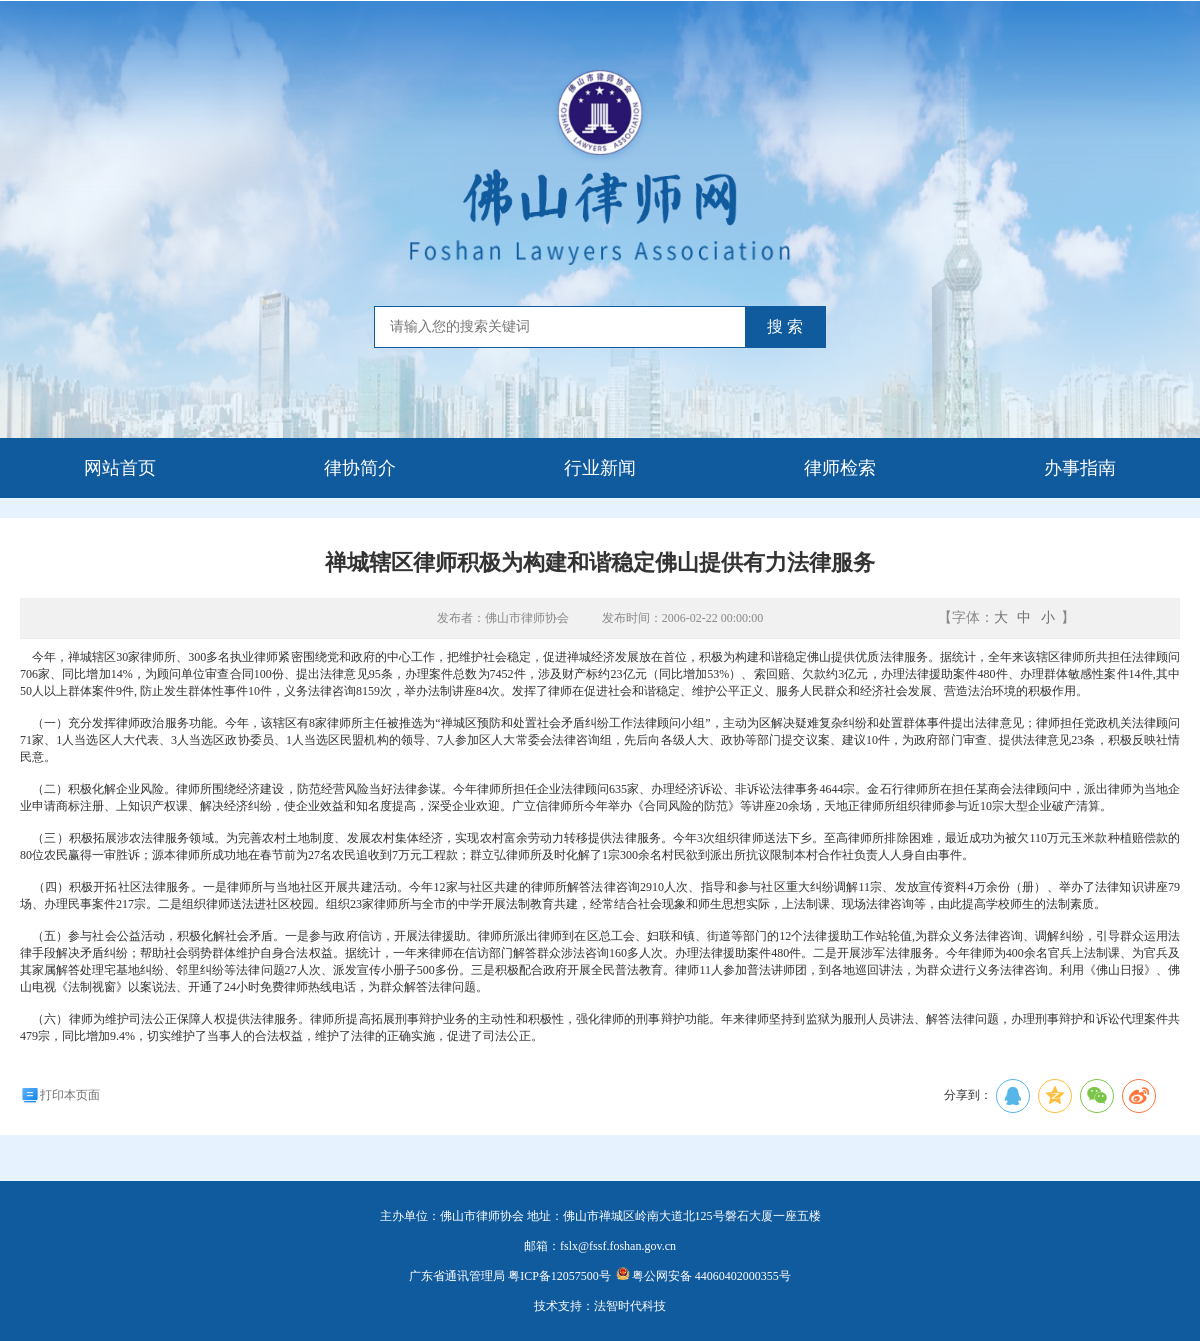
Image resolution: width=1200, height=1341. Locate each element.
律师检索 (840, 468)
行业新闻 (600, 468)
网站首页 (120, 468)
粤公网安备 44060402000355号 (703, 1276)
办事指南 (1080, 468)
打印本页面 (60, 1095)
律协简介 (360, 468)
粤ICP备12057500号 (559, 1276)
